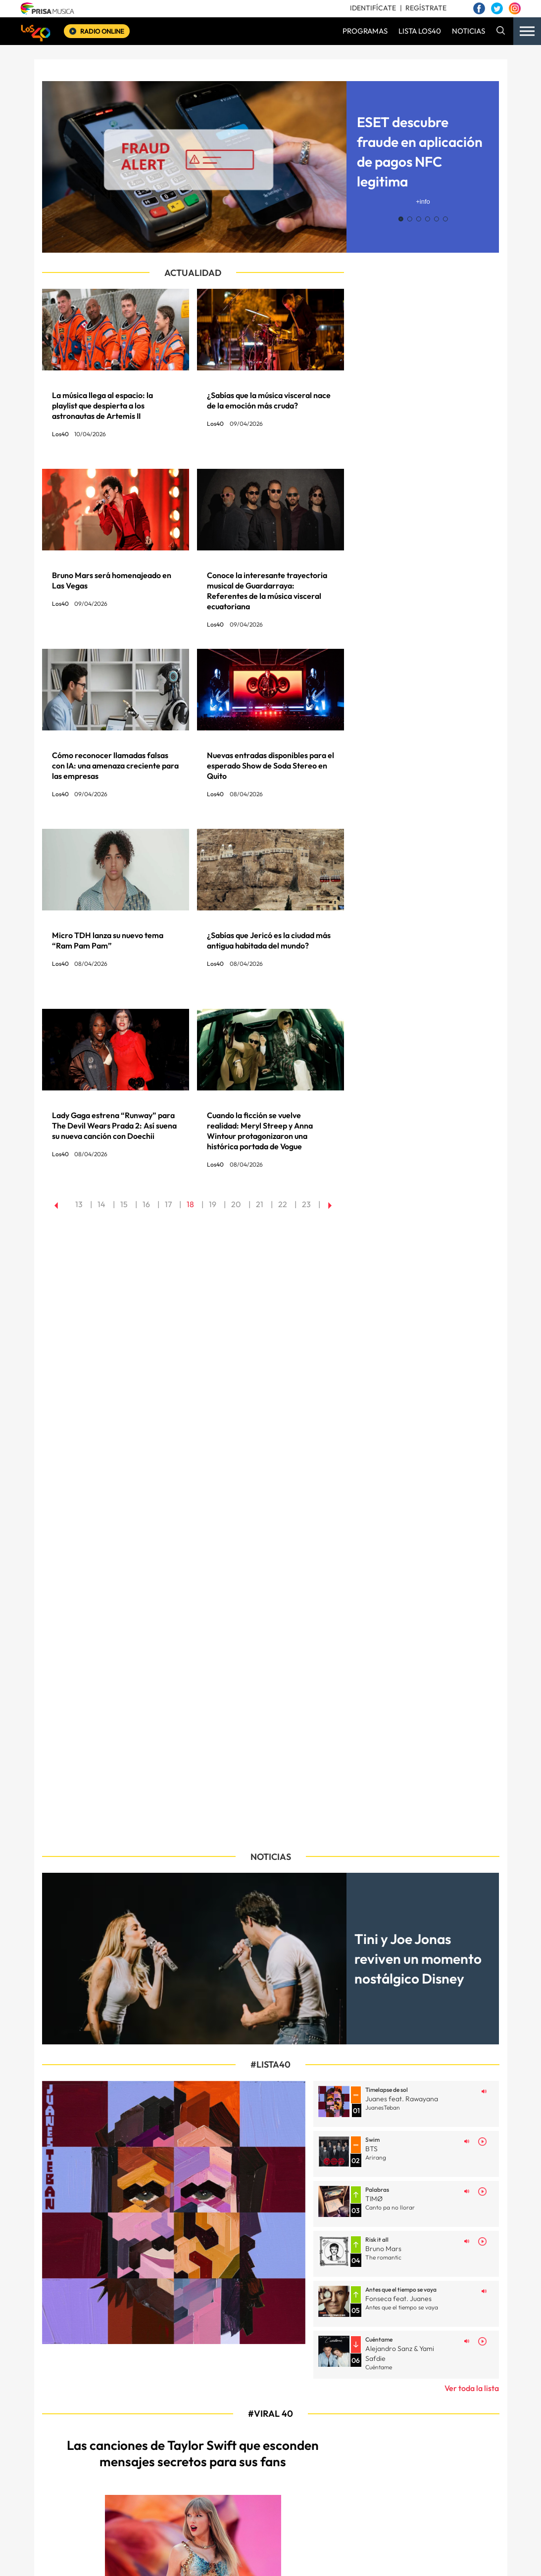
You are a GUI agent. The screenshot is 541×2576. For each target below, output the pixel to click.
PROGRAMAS (365, 31)
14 (101, 1204)
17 (168, 1204)
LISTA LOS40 (419, 31)
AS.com (386, 2557)
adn (419, 2557)
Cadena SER (355, 2557)
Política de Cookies (345, 2518)
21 (259, 1204)
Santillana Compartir (313, 2557)
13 (79, 1204)
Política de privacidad (278, 2518)
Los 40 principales (214, 2557)
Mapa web (185, 2518)
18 (190, 1204)
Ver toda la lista (471, 1864)
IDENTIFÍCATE (373, 7)
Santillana (260, 2557)
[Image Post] (115, 2129)
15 (124, 1204)
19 (212, 1204)
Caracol (456, 2557)
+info (423, 201)
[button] (400, 219)
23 (306, 1204)
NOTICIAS (468, 31)
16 (146, 1204)
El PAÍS (167, 2557)
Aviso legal (224, 2518)
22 (282, 1204)
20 (236, 1204)
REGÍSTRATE (425, 7)
